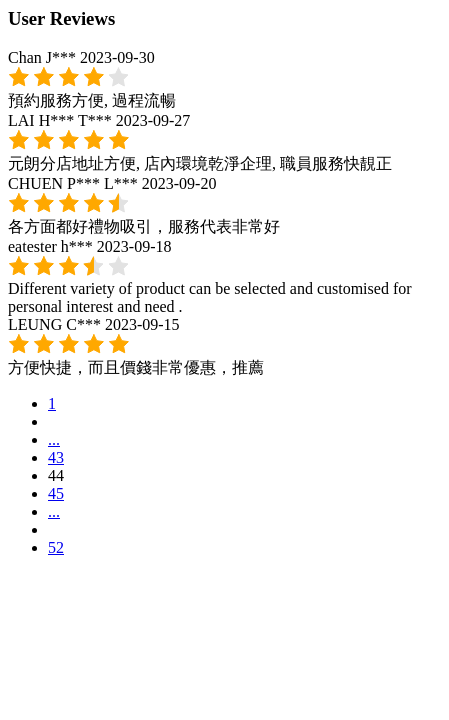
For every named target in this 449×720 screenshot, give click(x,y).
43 (56, 457)
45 (56, 493)
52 (56, 547)
